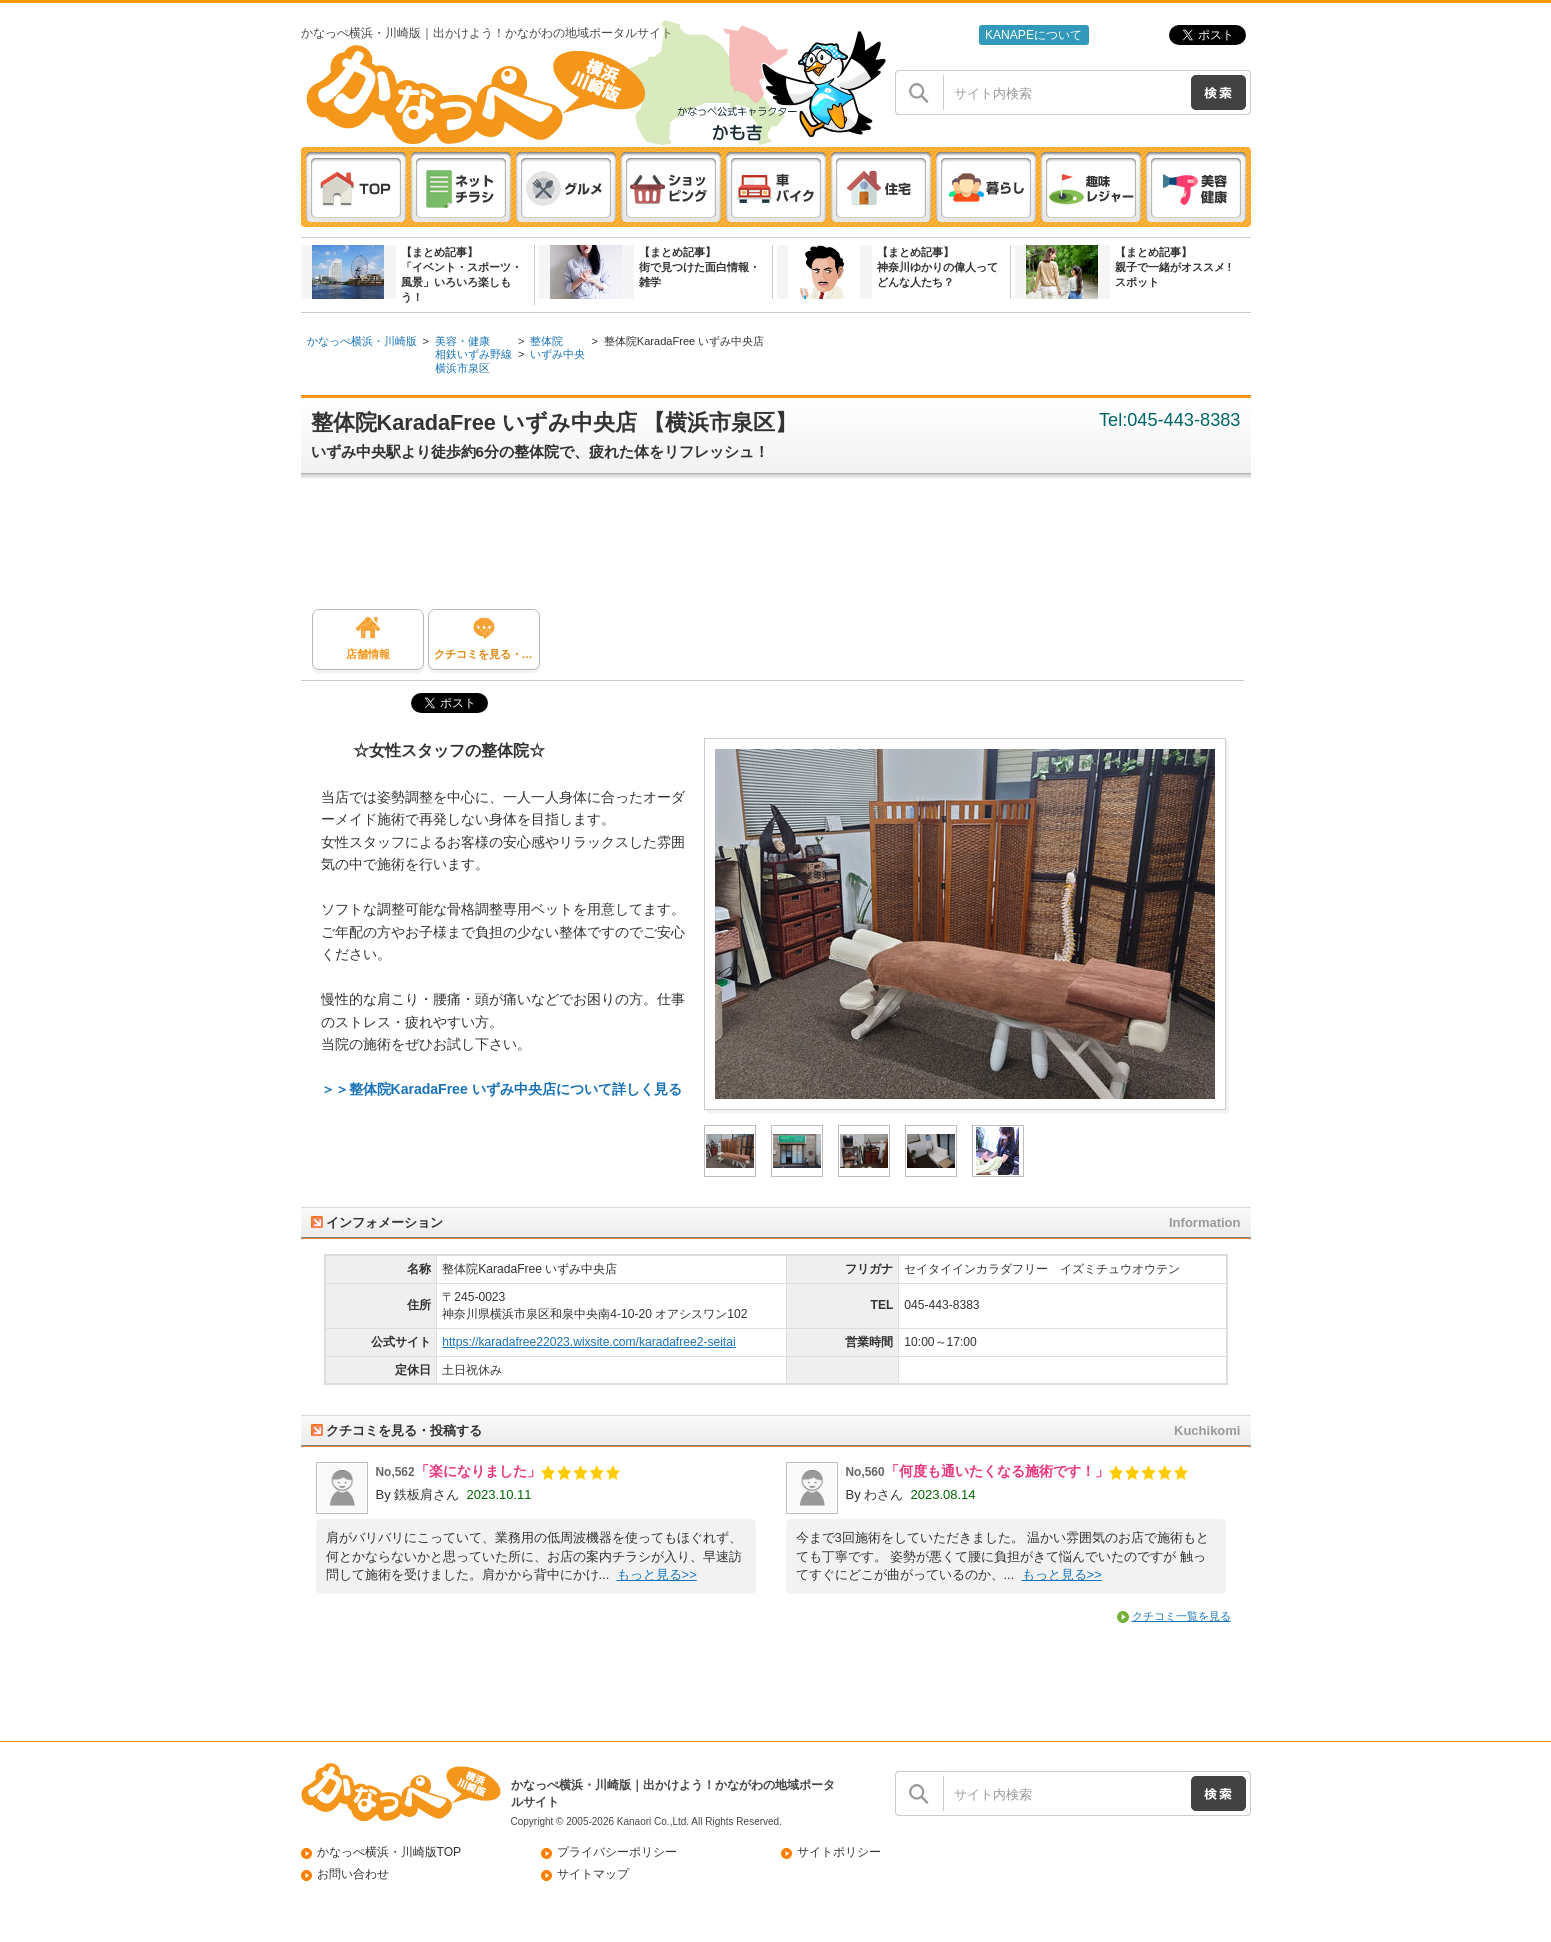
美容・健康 (462, 341)
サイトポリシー (839, 1852)
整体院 (546, 341)
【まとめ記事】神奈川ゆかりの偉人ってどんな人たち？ (937, 267)
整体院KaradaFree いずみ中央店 (684, 341)
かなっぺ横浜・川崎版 (362, 341)
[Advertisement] (786, 549)
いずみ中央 (557, 354)
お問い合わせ (353, 1874)
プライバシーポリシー (617, 1852)
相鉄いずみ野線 (473, 354)
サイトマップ (593, 1874)
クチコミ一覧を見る (1181, 1616)
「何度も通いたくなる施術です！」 (997, 1471)
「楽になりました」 (478, 1471)
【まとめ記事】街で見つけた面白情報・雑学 (699, 267)
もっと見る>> (657, 1574)
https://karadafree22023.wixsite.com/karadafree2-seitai (588, 1342)
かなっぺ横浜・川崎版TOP (389, 1852)
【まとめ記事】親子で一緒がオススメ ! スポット (1173, 267)
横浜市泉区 (462, 368)
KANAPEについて (1033, 35)
